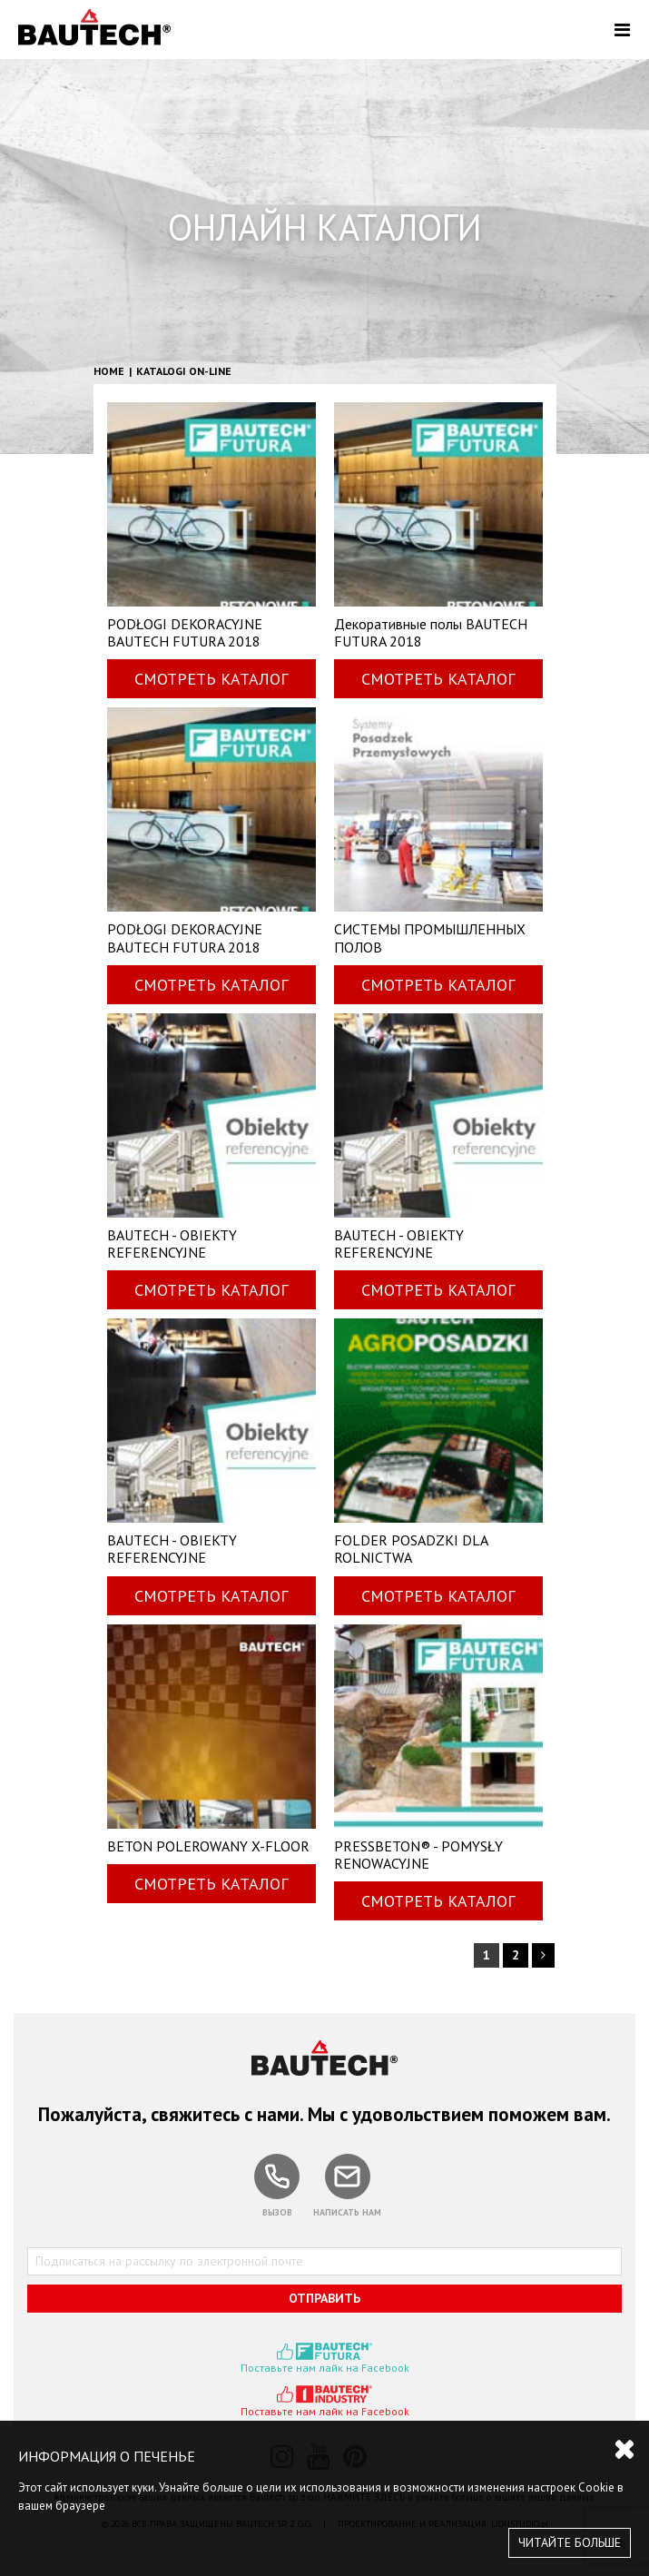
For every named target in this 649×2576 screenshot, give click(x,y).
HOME (108, 371)
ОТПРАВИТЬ (324, 2298)
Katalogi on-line (183, 371)
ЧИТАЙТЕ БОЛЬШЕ (569, 2542)
